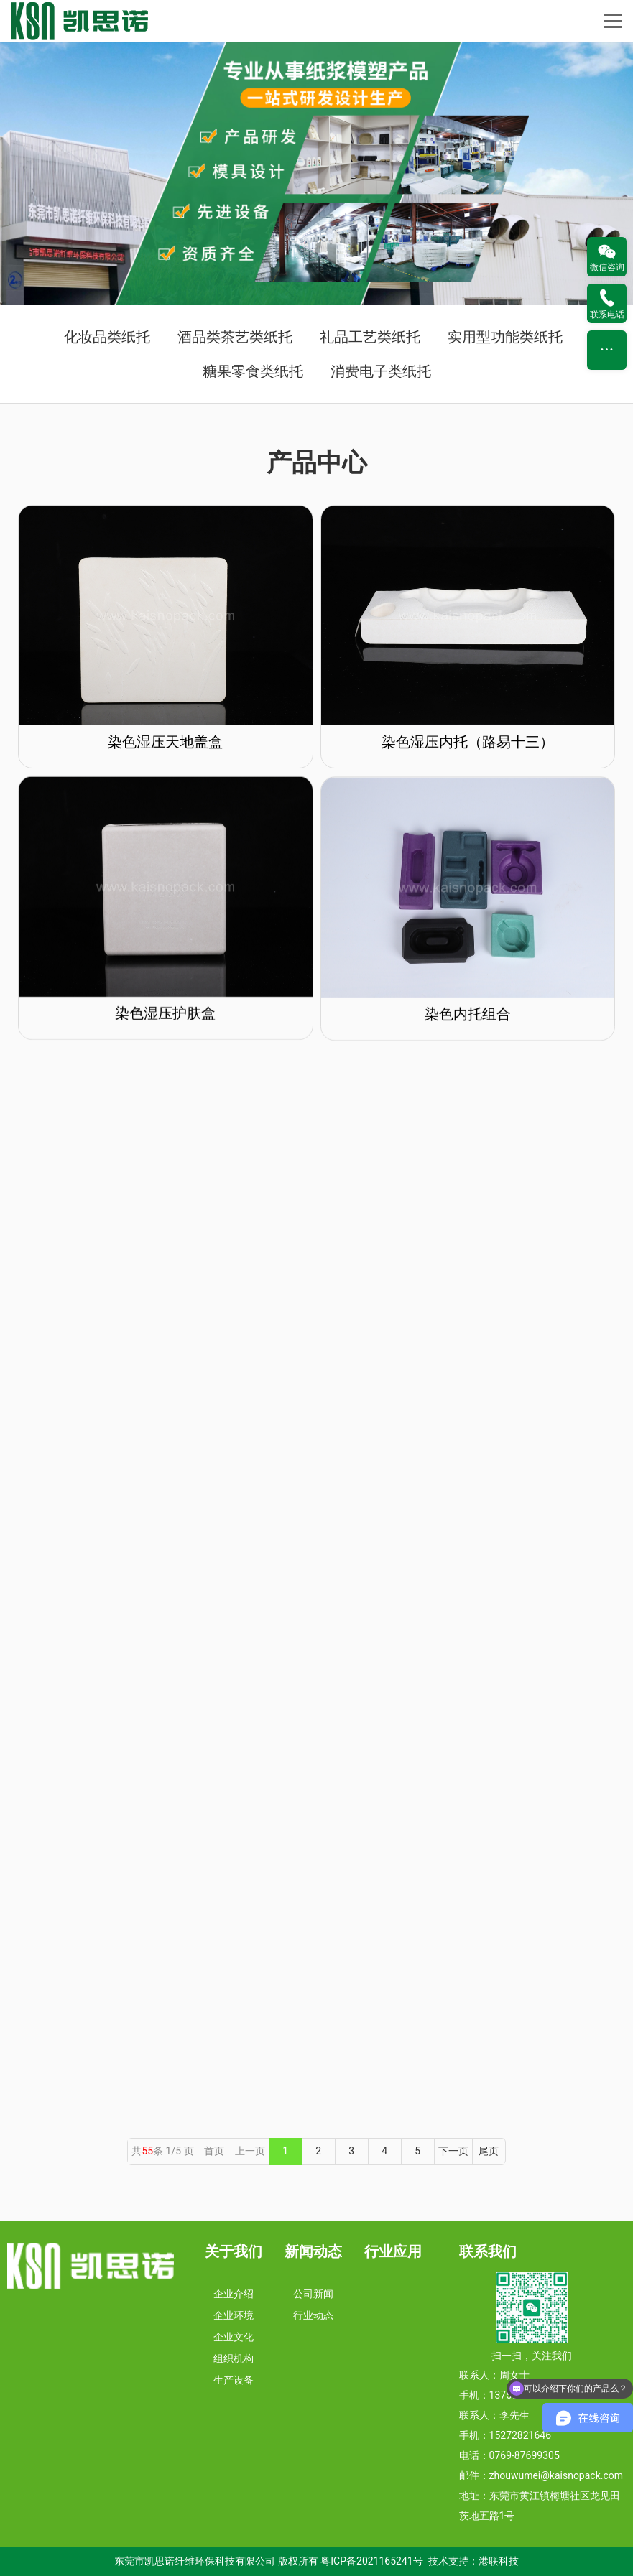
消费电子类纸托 (381, 371)
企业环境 (233, 2315)
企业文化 (233, 2337)
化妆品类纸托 (107, 336)
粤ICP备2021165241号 (371, 2561)
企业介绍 (233, 2294)
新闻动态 (313, 2251)
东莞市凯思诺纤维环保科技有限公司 (194, 2561)
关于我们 (233, 2251)
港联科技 (499, 2561)
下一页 (453, 2151)
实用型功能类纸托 (505, 336)
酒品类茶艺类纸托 (234, 336)
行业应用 (393, 2251)
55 (147, 2151)
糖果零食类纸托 (253, 371)
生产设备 (233, 2380)
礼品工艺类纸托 (370, 336)
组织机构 (233, 2358)
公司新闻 (313, 2294)
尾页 (489, 2151)
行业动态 (313, 2315)
